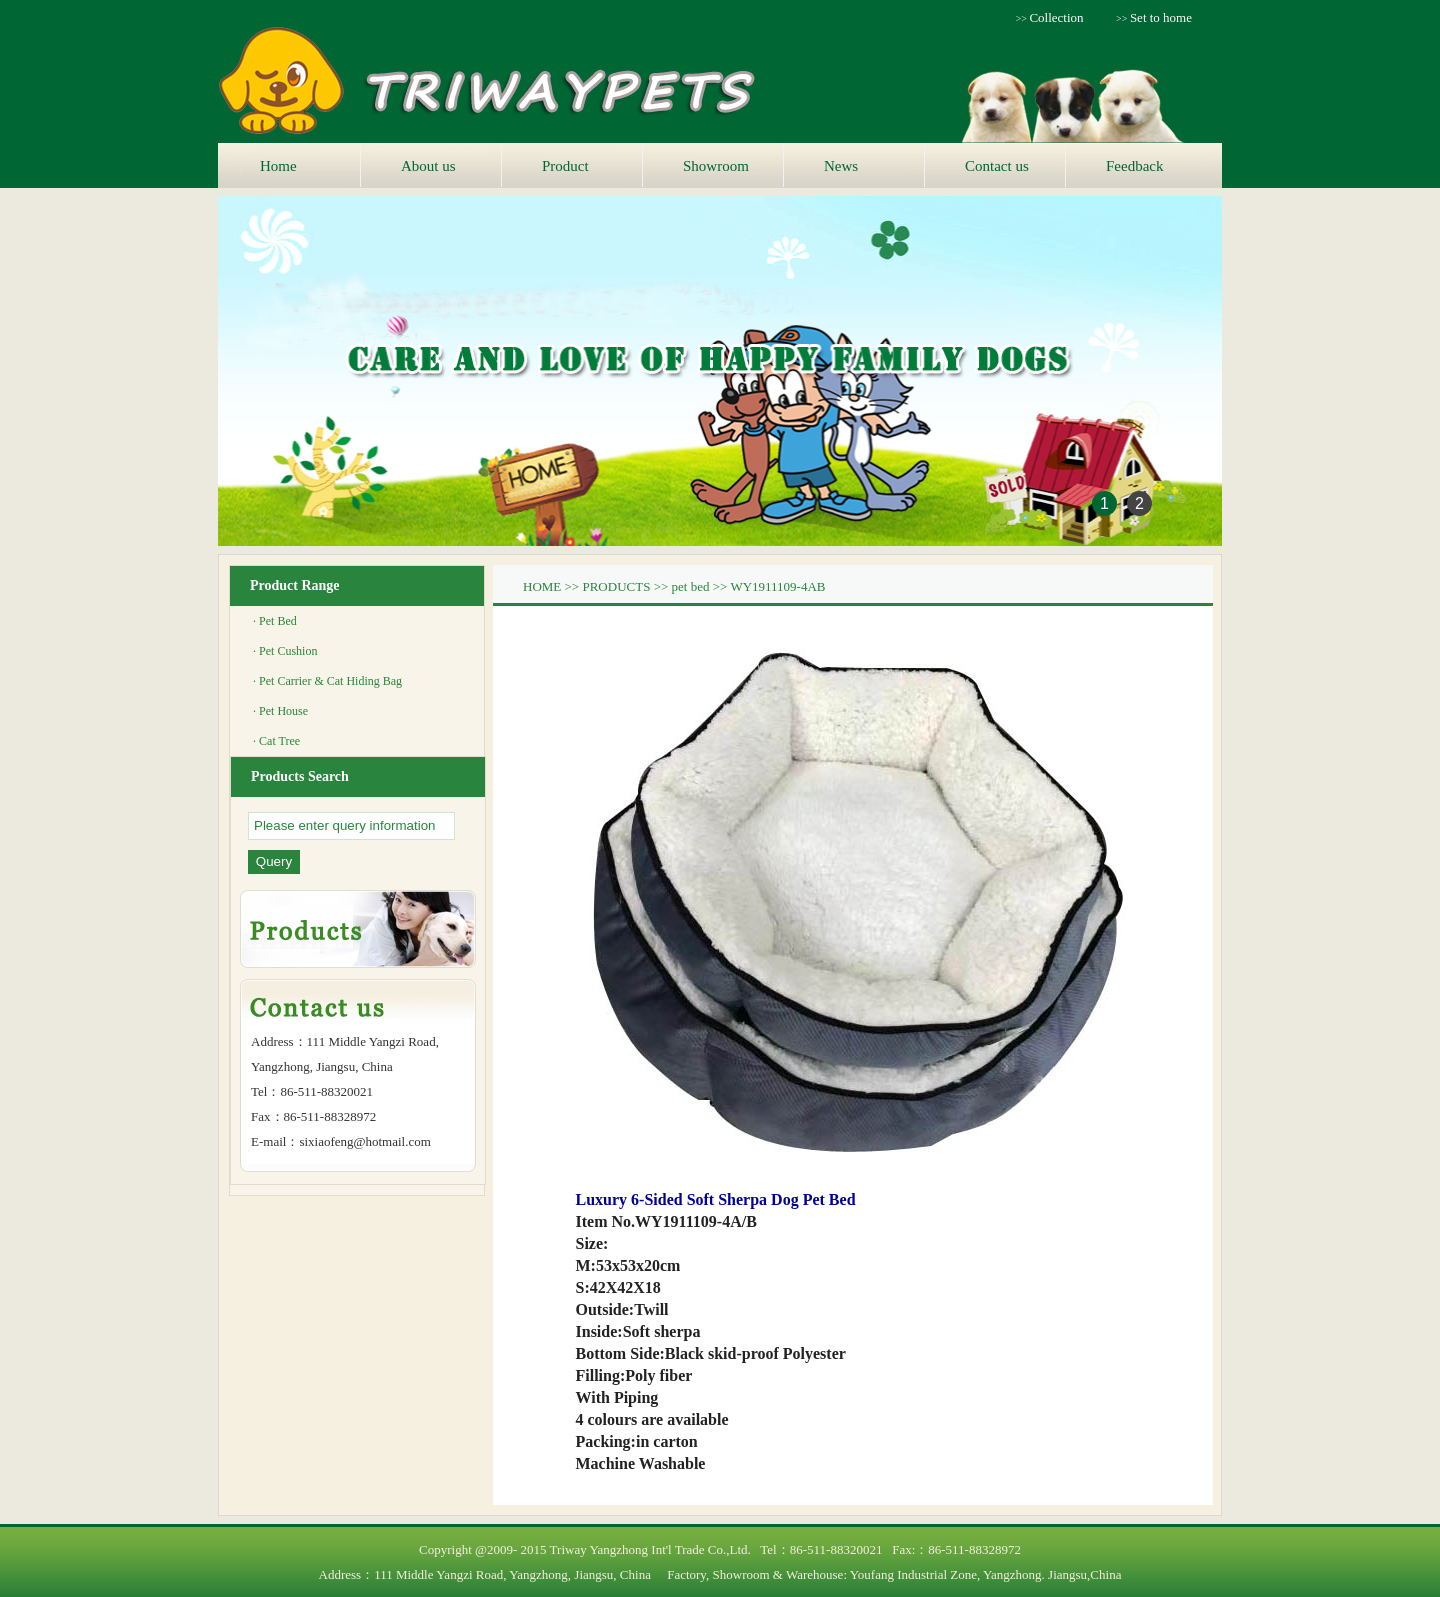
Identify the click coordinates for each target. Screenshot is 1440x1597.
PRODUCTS (616, 586)
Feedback (1134, 166)
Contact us (997, 166)
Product (565, 166)
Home (278, 166)
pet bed (691, 586)
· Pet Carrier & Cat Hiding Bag (327, 681)
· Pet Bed (275, 621)
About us (428, 166)
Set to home (1161, 17)
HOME (542, 586)
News (841, 166)
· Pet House (280, 711)
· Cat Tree (276, 741)
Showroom (716, 166)
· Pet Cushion (285, 651)
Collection (1056, 17)
